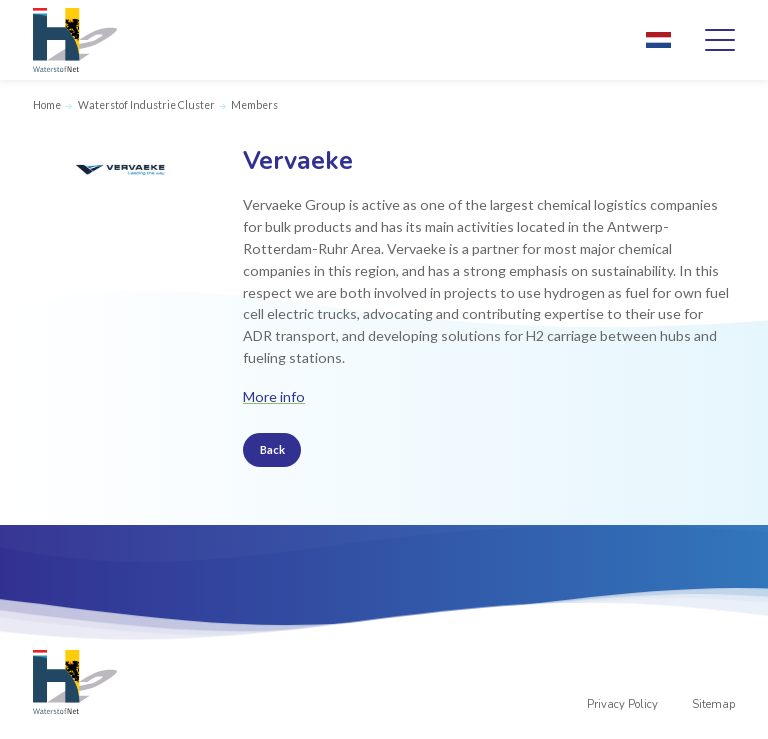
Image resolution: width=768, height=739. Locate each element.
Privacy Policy (622, 704)
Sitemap (713, 704)
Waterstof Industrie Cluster (146, 105)
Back (272, 449)
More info (274, 396)
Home (47, 105)
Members (254, 105)
